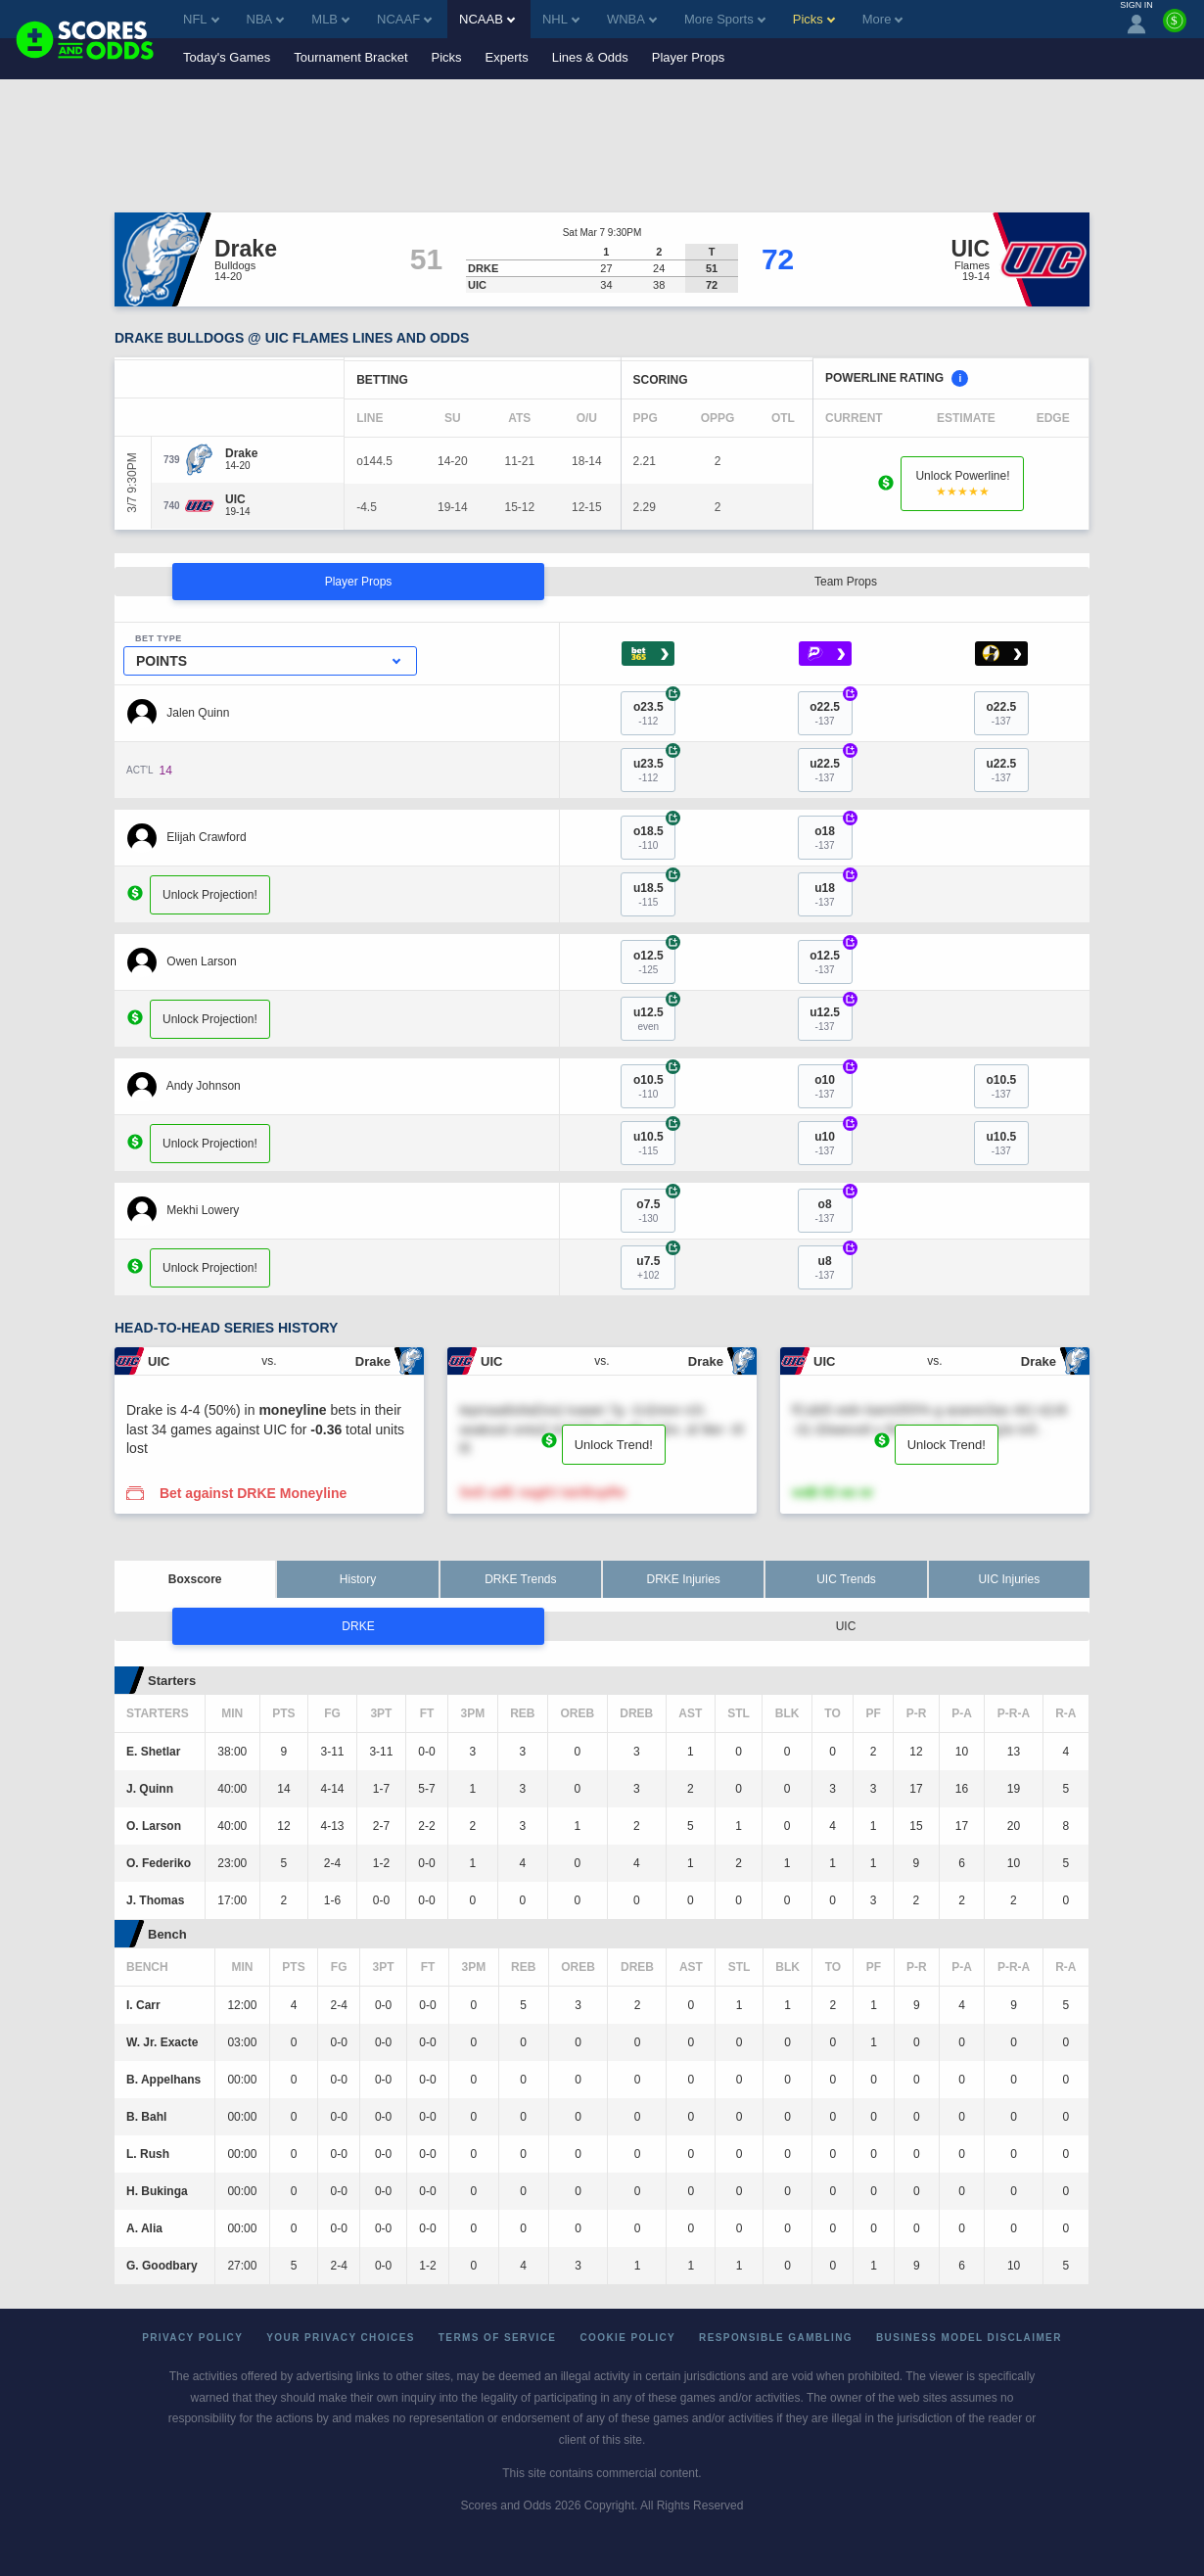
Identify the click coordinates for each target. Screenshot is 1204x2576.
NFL (201, 19)
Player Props (688, 57)
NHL (560, 19)
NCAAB (487, 19)
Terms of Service (498, 2337)
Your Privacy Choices (340, 2337)
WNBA (632, 19)
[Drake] (241, 453)
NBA (266, 19)
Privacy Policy (192, 2337)
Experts (507, 57)
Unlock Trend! (614, 1444)
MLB (330, 19)
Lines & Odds (590, 57)
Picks (447, 57)
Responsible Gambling (776, 2337)
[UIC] (238, 499)
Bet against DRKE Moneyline (253, 1493)
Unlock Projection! (209, 895)
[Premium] (1174, 28)
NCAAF (404, 19)
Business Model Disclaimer (969, 2337)
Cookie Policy (627, 2337)
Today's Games (226, 57)
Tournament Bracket (350, 57)
